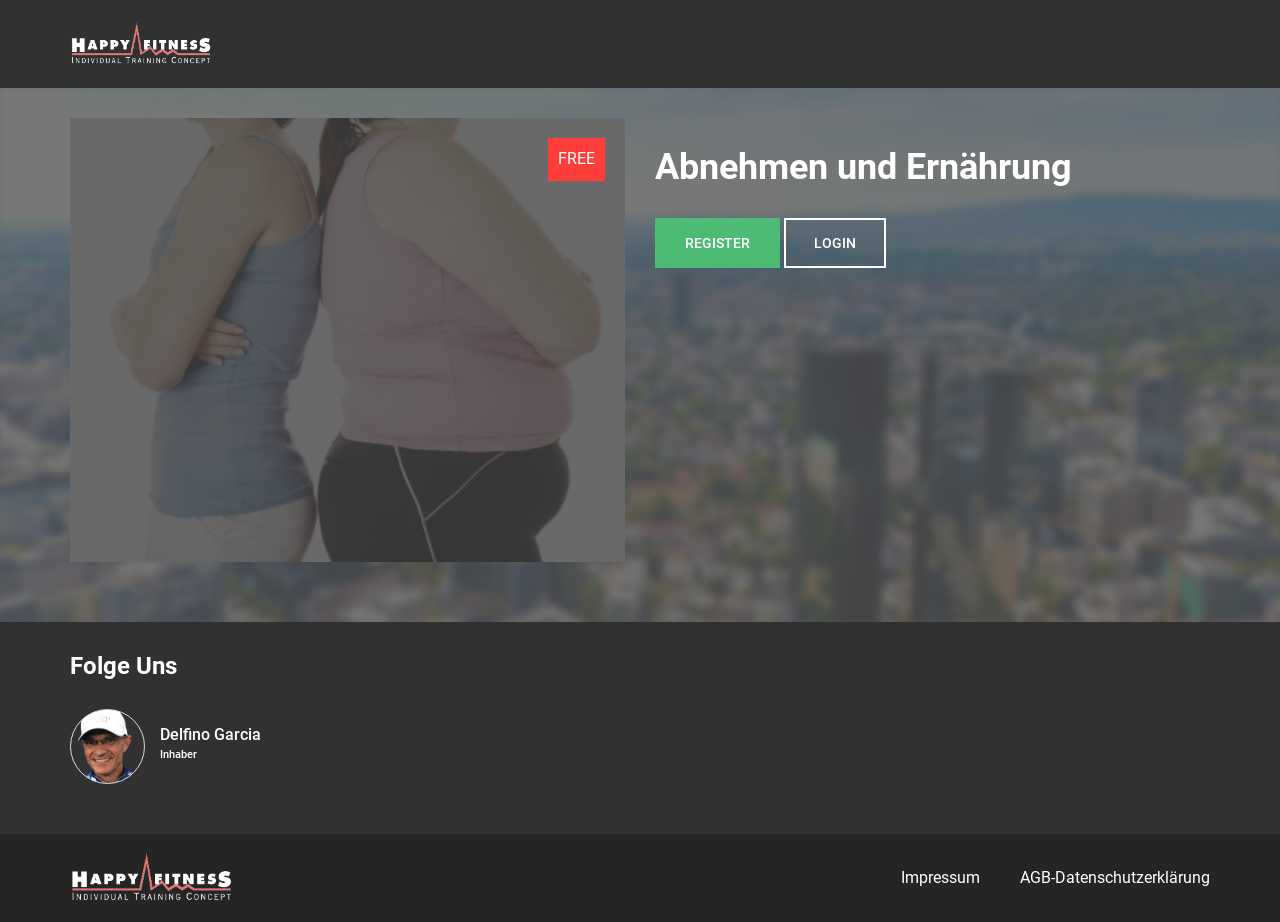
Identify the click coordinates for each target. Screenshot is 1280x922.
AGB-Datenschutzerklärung (1115, 877)
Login (835, 243)
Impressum (940, 877)
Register (717, 243)
